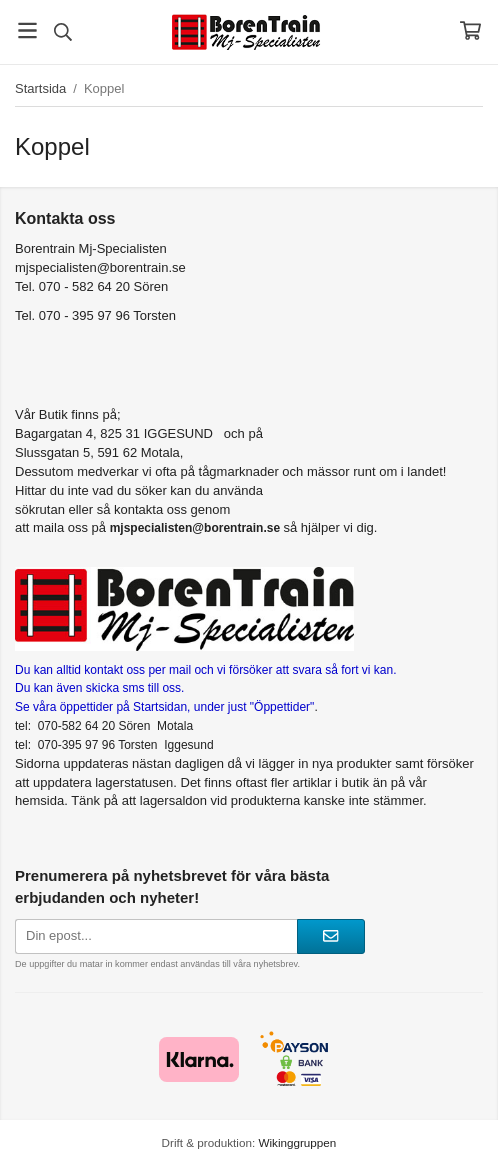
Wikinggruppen (297, 1142)
